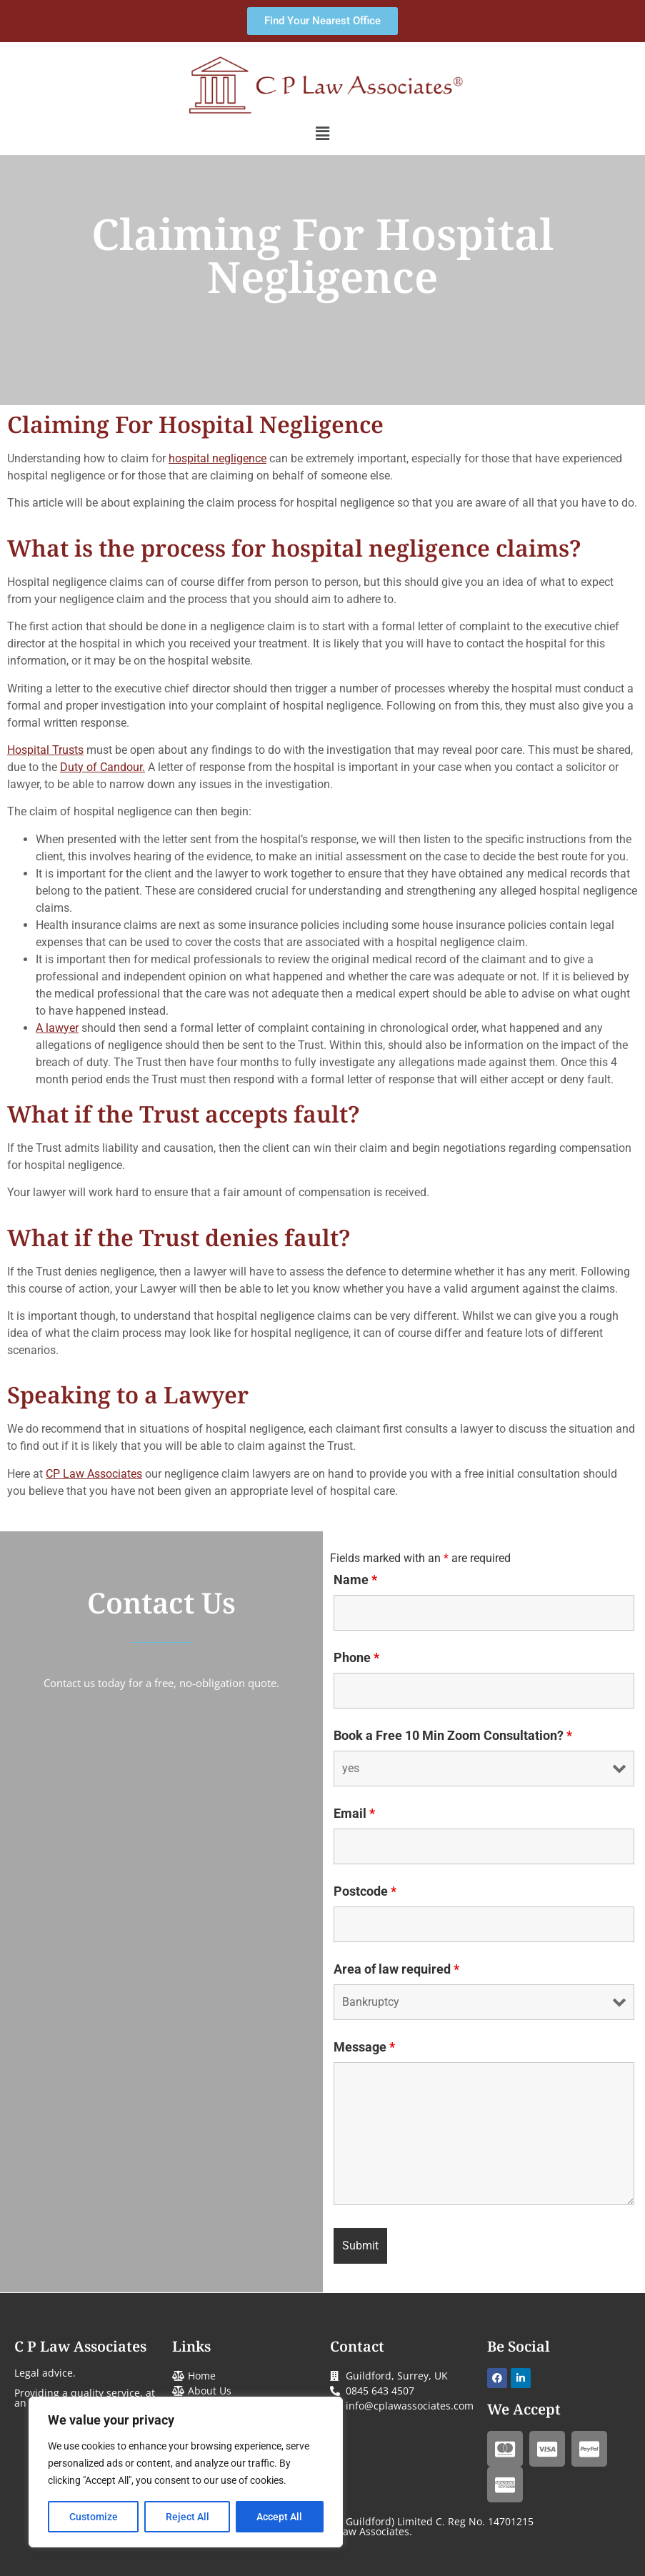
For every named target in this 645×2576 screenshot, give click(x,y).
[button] (322, 134)
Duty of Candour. (102, 767)
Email (354, 1813)
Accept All (280, 2516)
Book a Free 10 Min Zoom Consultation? (453, 1736)
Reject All (187, 2516)
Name (355, 1580)
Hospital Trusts (45, 750)
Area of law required (396, 1969)
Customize (93, 2516)
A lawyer (57, 1028)
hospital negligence (217, 458)
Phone (356, 1658)
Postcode (365, 1891)
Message (364, 2047)
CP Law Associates (94, 1474)
